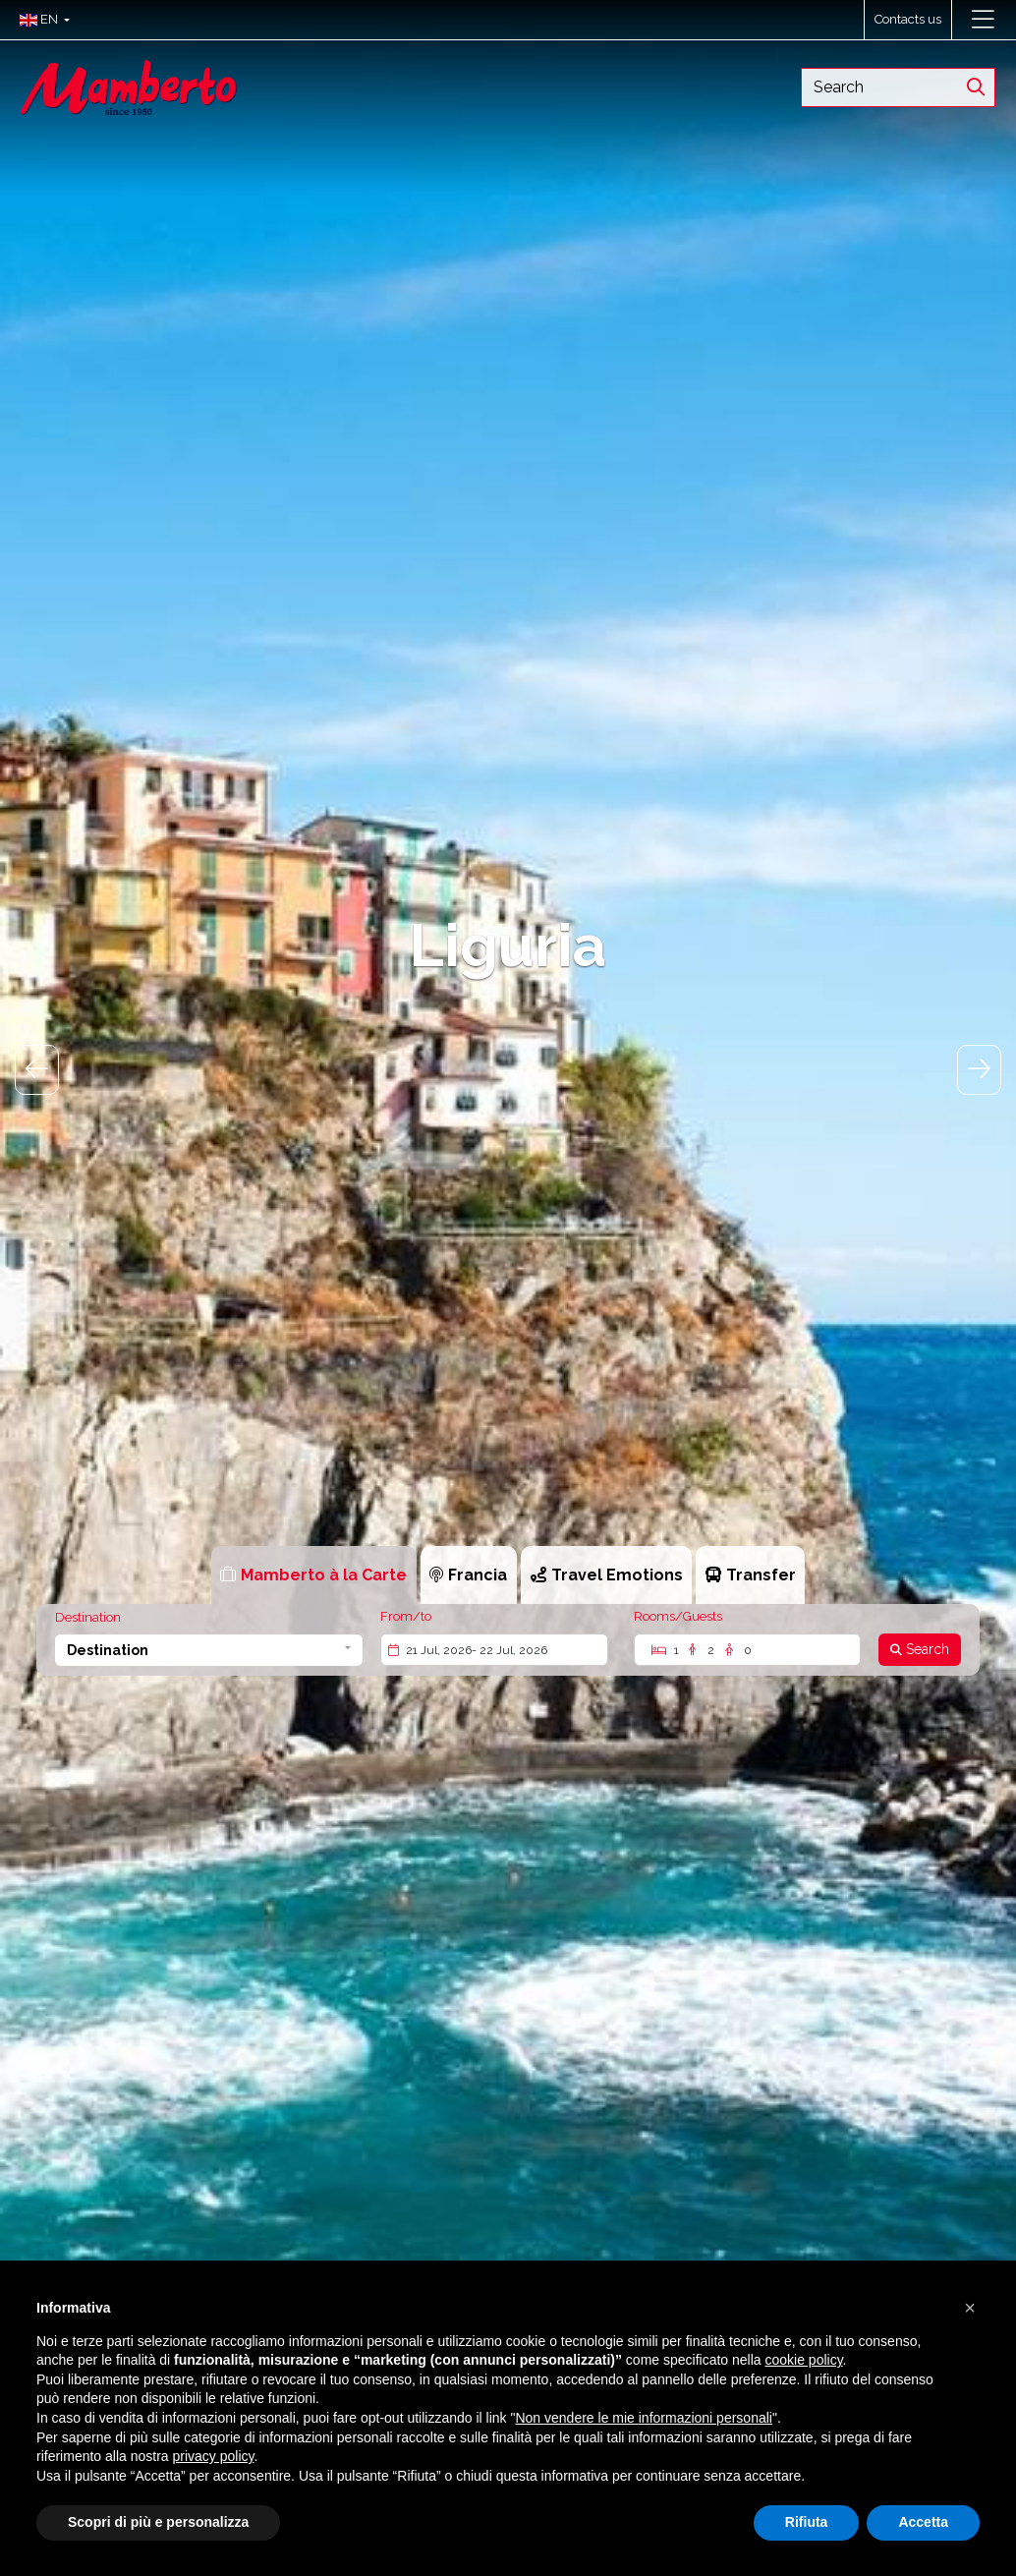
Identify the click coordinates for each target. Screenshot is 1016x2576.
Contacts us (908, 19)
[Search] (919, 1649)
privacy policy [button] (213, 2456)
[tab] (314, 1575)
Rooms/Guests (678, 1616)
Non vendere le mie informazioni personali (643, 2418)
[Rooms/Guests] (747, 1649)
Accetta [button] (923, 2522)
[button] (40, 19)
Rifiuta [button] (806, 2522)
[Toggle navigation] (983, 19)
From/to (405, 1616)
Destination (88, 1617)
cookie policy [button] (803, 2360)
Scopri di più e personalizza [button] (158, 2522)
